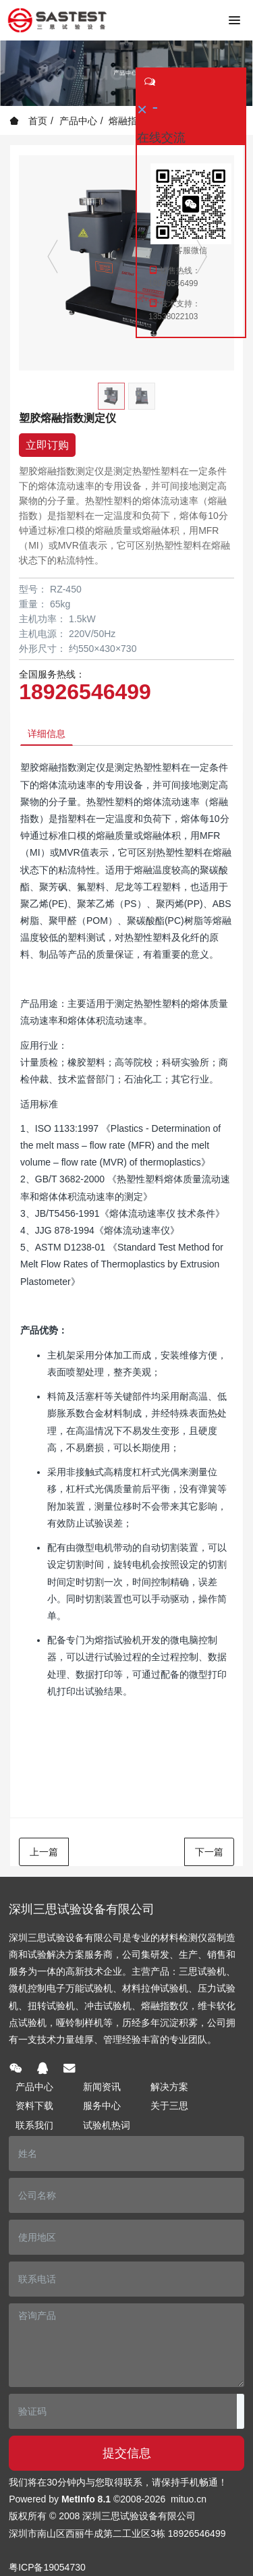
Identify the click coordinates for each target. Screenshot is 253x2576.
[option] (126, 263)
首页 (28, 120)
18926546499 (85, 692)
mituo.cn (188, 2499)
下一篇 (209, 1851)
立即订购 (47, 445)
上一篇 (44, 1851)
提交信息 (127, 2453)
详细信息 (46, 733)
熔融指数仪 (132, 120)
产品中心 (78, 120)
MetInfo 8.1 (86, 2499)
